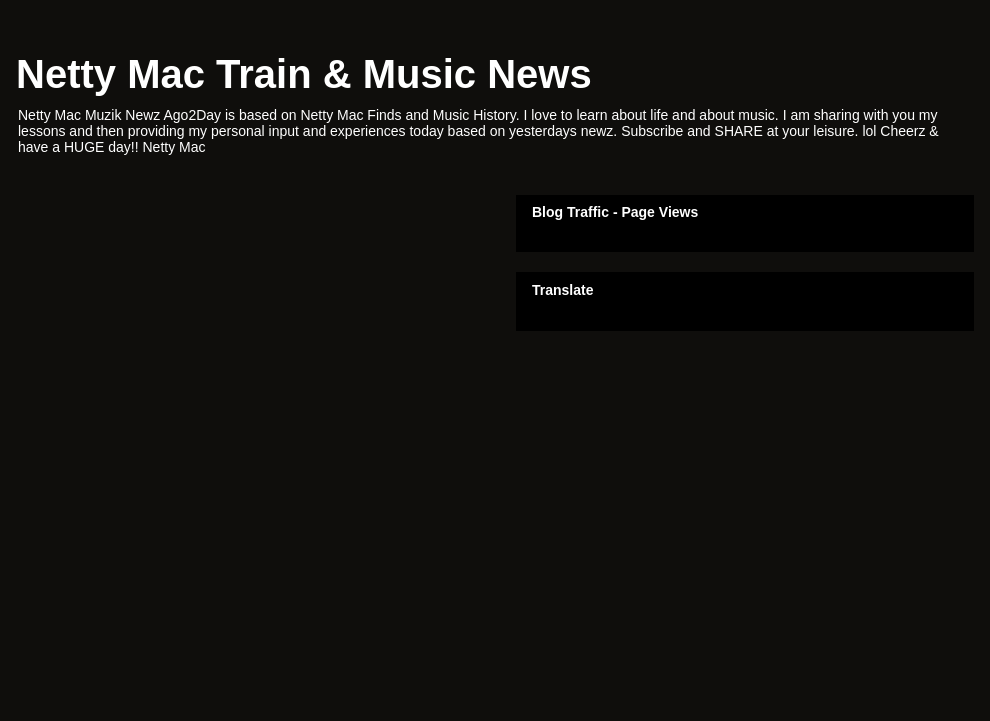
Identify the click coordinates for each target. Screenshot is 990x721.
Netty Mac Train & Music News (304, 74)
